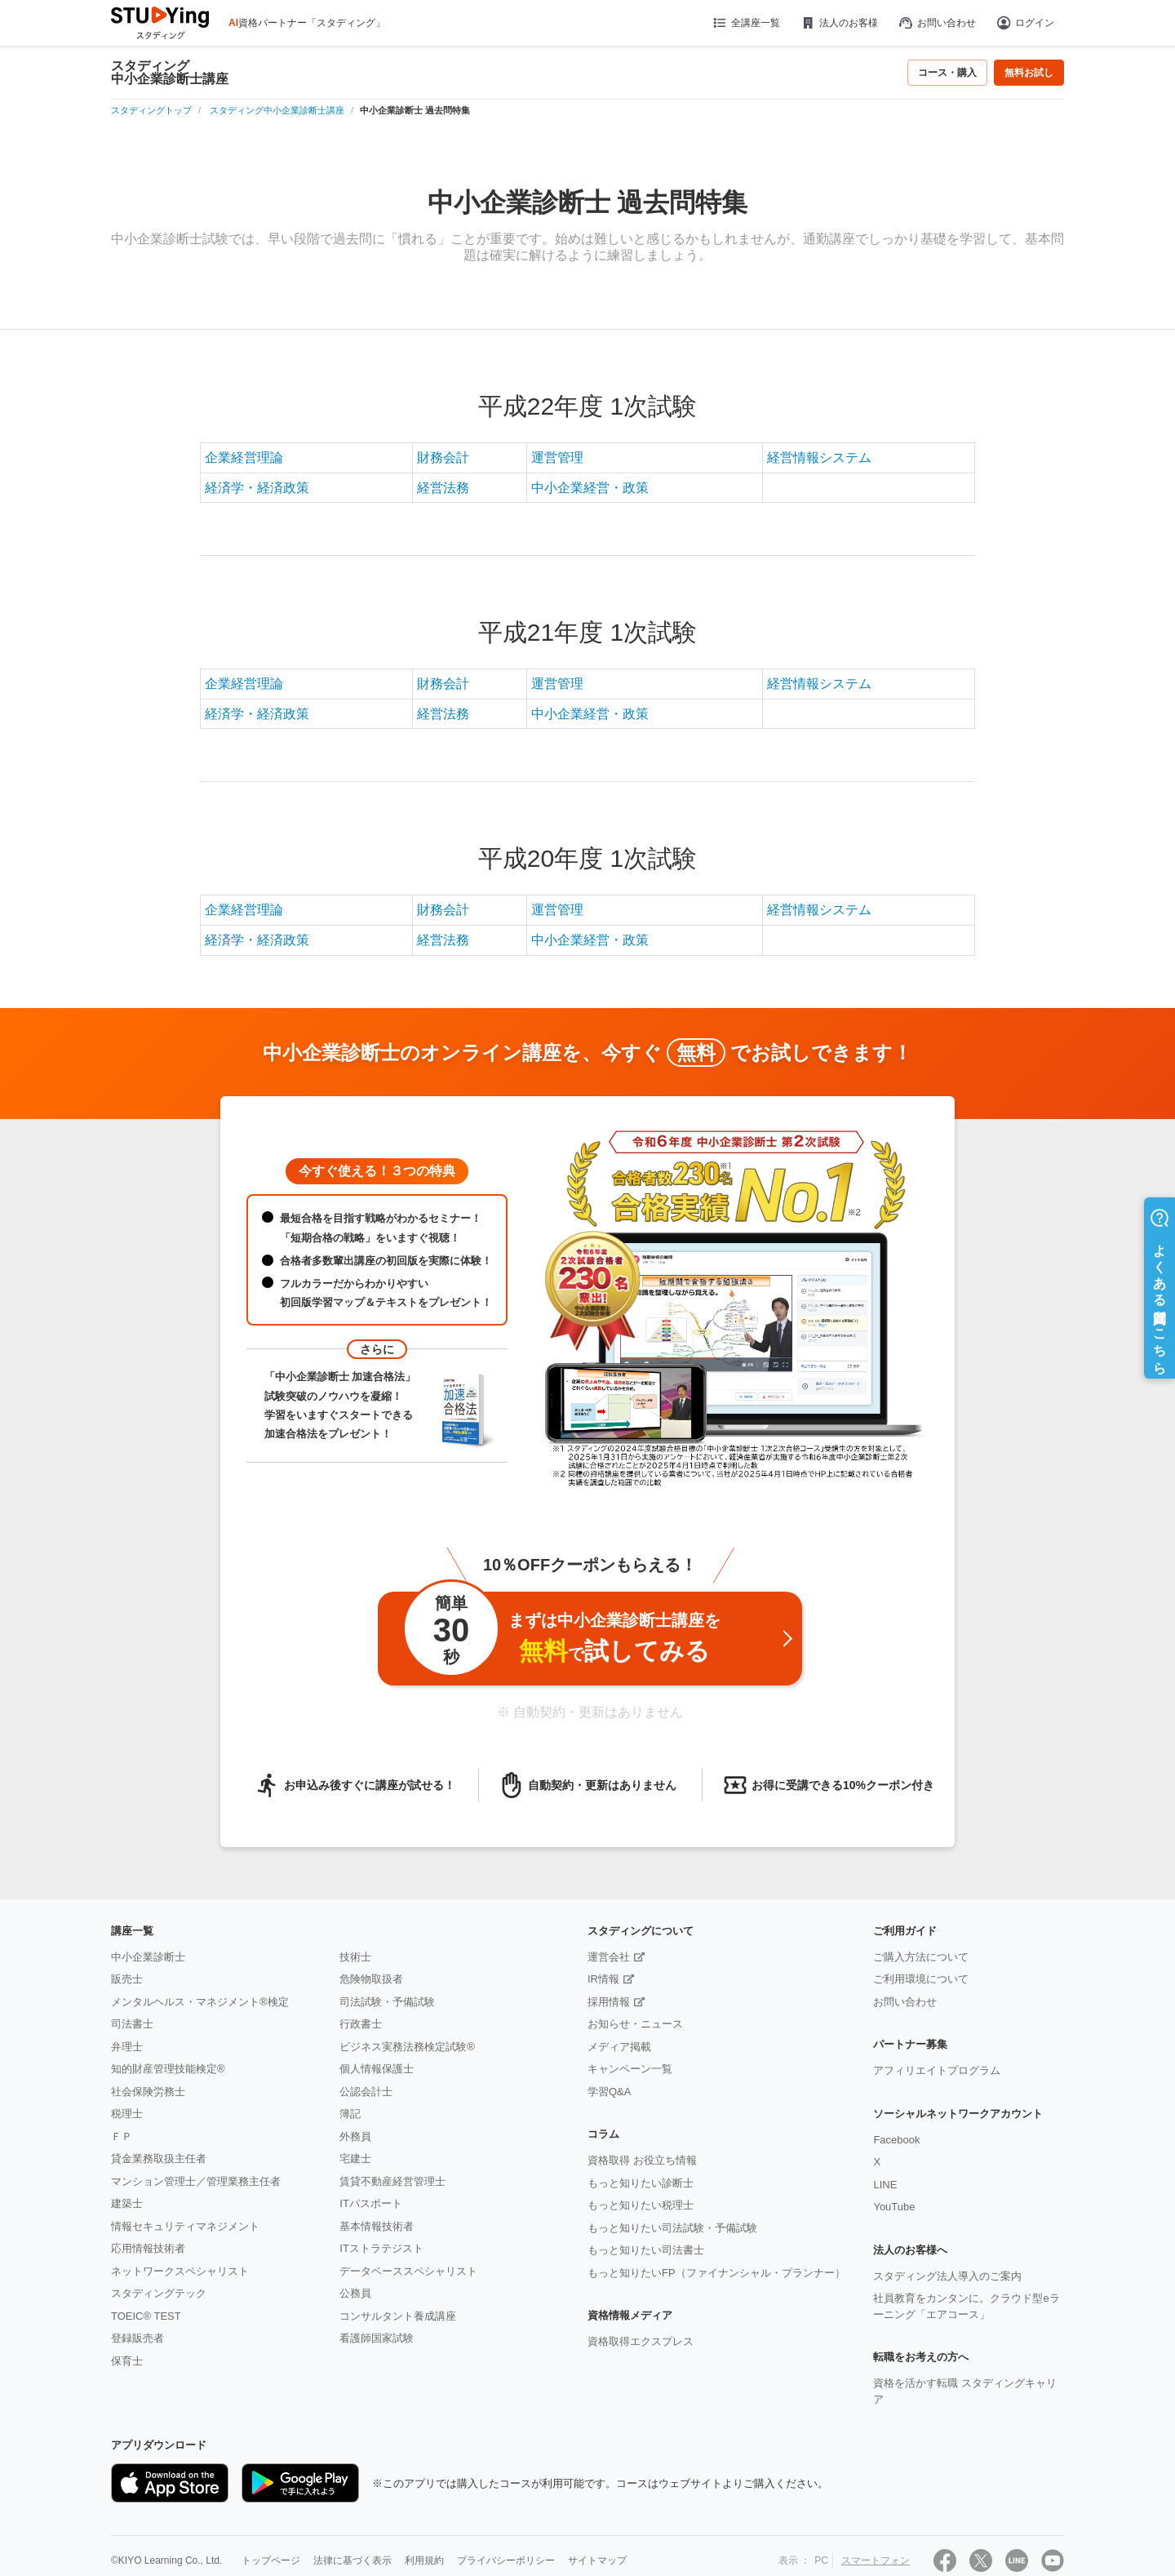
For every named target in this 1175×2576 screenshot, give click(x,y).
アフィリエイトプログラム (936, 2070)
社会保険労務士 (148, 2091)
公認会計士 (365, 2091)
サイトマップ (597, 2560)
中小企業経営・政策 (590, 488)
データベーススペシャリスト (408, 2271)
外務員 (355, 2136)
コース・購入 (947, 72)
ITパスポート (370, 2203)
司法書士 (132, 2024)
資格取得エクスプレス (641, 2341)
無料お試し (1028, 72)
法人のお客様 (839, 23)
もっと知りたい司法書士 (646, 2250)
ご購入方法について (921, 1957)
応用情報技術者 (148, 2248)
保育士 (127, 2361)
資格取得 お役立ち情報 (642, 2160)
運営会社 (609, 1957)
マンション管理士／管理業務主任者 (196, 2181)
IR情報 (603, 1979)
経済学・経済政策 (257, 488)
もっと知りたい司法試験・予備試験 (672, 2228)
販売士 (127, 1979)
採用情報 (609, 2002)
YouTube (894, 2207)
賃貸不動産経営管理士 (392, 2181)
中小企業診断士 (148, 1957)
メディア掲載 (619, 2047)
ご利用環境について (921, 1979)
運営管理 (557, 457)
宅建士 (355, 2158)
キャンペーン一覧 (630, 2069)
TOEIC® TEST (146, 2316)
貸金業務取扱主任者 (158, 2158)
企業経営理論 (244, 457)
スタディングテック (158, 2293)
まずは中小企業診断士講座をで (561, 1634)
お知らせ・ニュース (635, 2024)
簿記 (350, 2113)
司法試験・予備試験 (387, 2002)
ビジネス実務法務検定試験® (407, 2047)
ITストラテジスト (381, 2248)
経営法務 (443, 488)
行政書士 (360, 2024)
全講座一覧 (745, 23)
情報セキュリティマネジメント (185, 2226)
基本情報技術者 (376, 2226)
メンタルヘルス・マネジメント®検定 (200, 2002)
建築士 (127, 2203)
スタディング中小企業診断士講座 (169, 73)
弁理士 (127, 2047)
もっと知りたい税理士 (641, 2205)
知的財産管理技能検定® (168, 2069)
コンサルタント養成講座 (397, 2316)
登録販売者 (137, 2338)
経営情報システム (819, 457)
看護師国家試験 (376, 2338)
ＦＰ (121, 2136)
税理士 (127, 2113)
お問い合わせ (937, 23)
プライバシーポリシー (506, 2560)
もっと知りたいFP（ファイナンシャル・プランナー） (716, 2273)
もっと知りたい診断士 (641, 2183)
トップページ (271, 2560)
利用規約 (424, 2560)
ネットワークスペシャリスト (180, 2271)
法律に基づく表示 (352, 2560)
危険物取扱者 (371, 1979)
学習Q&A (609, 2091)
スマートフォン (875, 2560)
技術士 (355, 1957)
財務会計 (443, 457)
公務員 (355, 2293)
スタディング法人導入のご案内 (947, 2276)
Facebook (896, 2140)
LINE (885, 2184)
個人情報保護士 (376, 2069)
